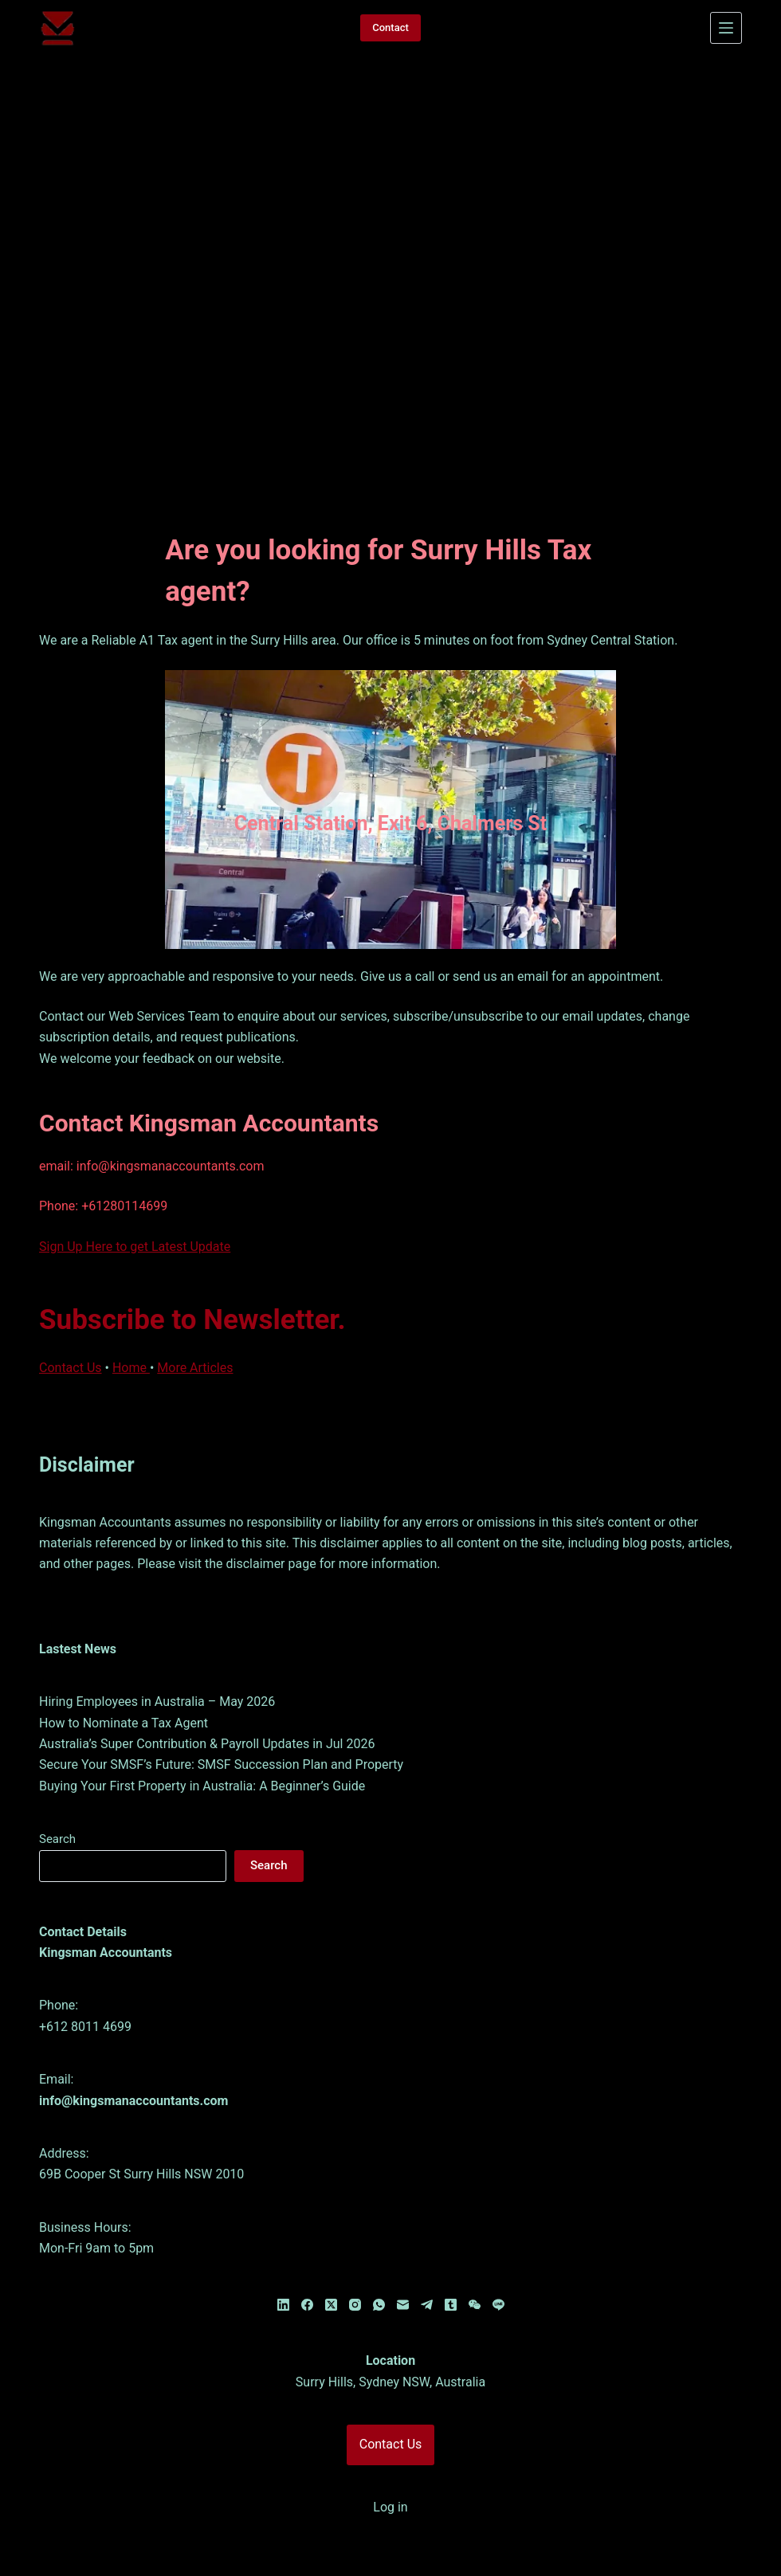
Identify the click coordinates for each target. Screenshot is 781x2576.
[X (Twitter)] (331, 2268)
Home (131, 1330)
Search (57, 1802)
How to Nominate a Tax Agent (123, 1685)
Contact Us (70, 1330)
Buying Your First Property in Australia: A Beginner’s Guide (202, 1748)
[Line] (498, 2268)
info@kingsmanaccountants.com (133, 2063)
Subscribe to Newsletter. (192, 1282)
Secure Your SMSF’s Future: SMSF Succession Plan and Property (221, 1727)
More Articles (195, 1330)
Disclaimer (87, 1428)
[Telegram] (427, 2268)
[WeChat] (475, 2268)
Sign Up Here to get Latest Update (134, 1209)
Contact (390, 27)
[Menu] (726, 28)
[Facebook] (307, 2268)
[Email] (403, 2268)
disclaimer (257, 1527)
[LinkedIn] (283, 2268)
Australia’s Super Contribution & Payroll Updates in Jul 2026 (207, 1706)
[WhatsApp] (379, 2268)
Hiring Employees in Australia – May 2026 (157, 1664)
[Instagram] (355, 2268)
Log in (390, 2469)
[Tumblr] (451, 2268)
